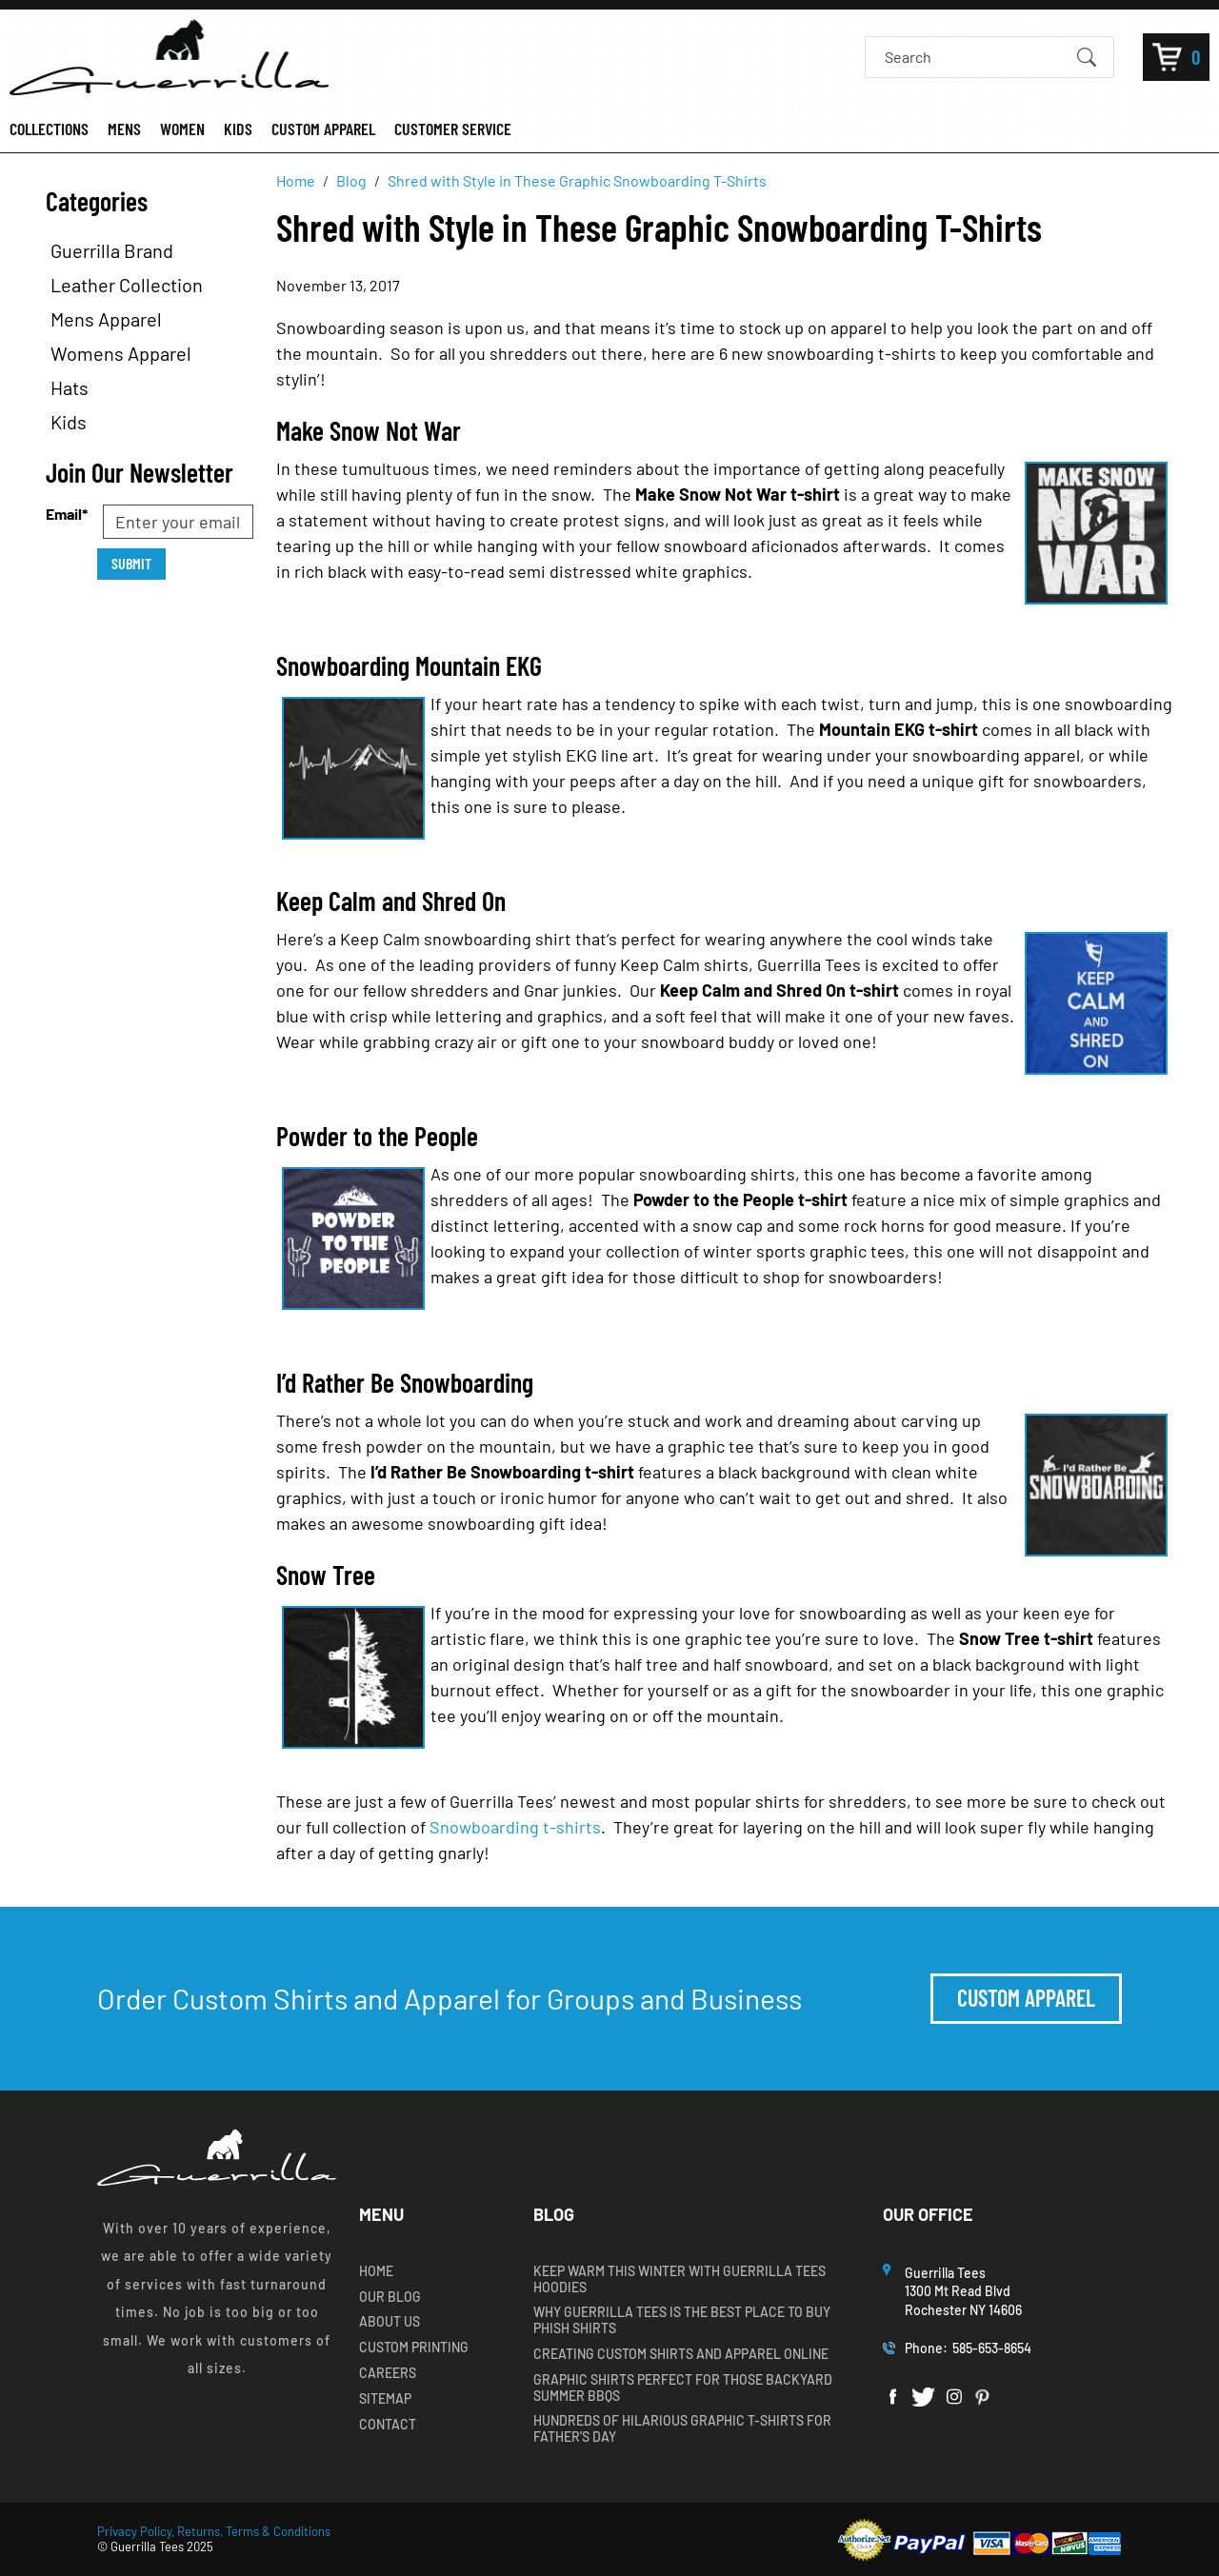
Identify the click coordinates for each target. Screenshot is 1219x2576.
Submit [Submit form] (131, 563)
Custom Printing (414, 2347)
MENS (124, 129)
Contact (387, 2424)
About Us (389, 2321)
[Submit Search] (1086, 56)
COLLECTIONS (49, 129)
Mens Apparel (106, 318)
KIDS (238, 129)
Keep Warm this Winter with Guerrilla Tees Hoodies (679, 2279)
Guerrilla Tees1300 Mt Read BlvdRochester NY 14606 (965, 2291)
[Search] (973, 56)
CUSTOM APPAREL (323, 129)
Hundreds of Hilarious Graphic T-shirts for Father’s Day (682, 2429)
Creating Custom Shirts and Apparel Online (681, 2354)
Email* (67, 514)
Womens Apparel (120, 353)
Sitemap (385, 2399)
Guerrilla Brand (111, 250)
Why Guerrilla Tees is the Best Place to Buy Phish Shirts (681, 2320)
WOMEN (182, 129)
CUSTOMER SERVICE (452, 129)
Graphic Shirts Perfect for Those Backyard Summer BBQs (682, 2388)
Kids (68, 421)
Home (376, 2271)
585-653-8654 (991, 2348)
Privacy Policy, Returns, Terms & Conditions (213, 2531)
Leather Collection (126, 284)
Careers (387, 2373)
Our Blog (390, 2297)
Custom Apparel (1026, 1997)
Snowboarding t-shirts (515, 1826)
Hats (69, 387)
